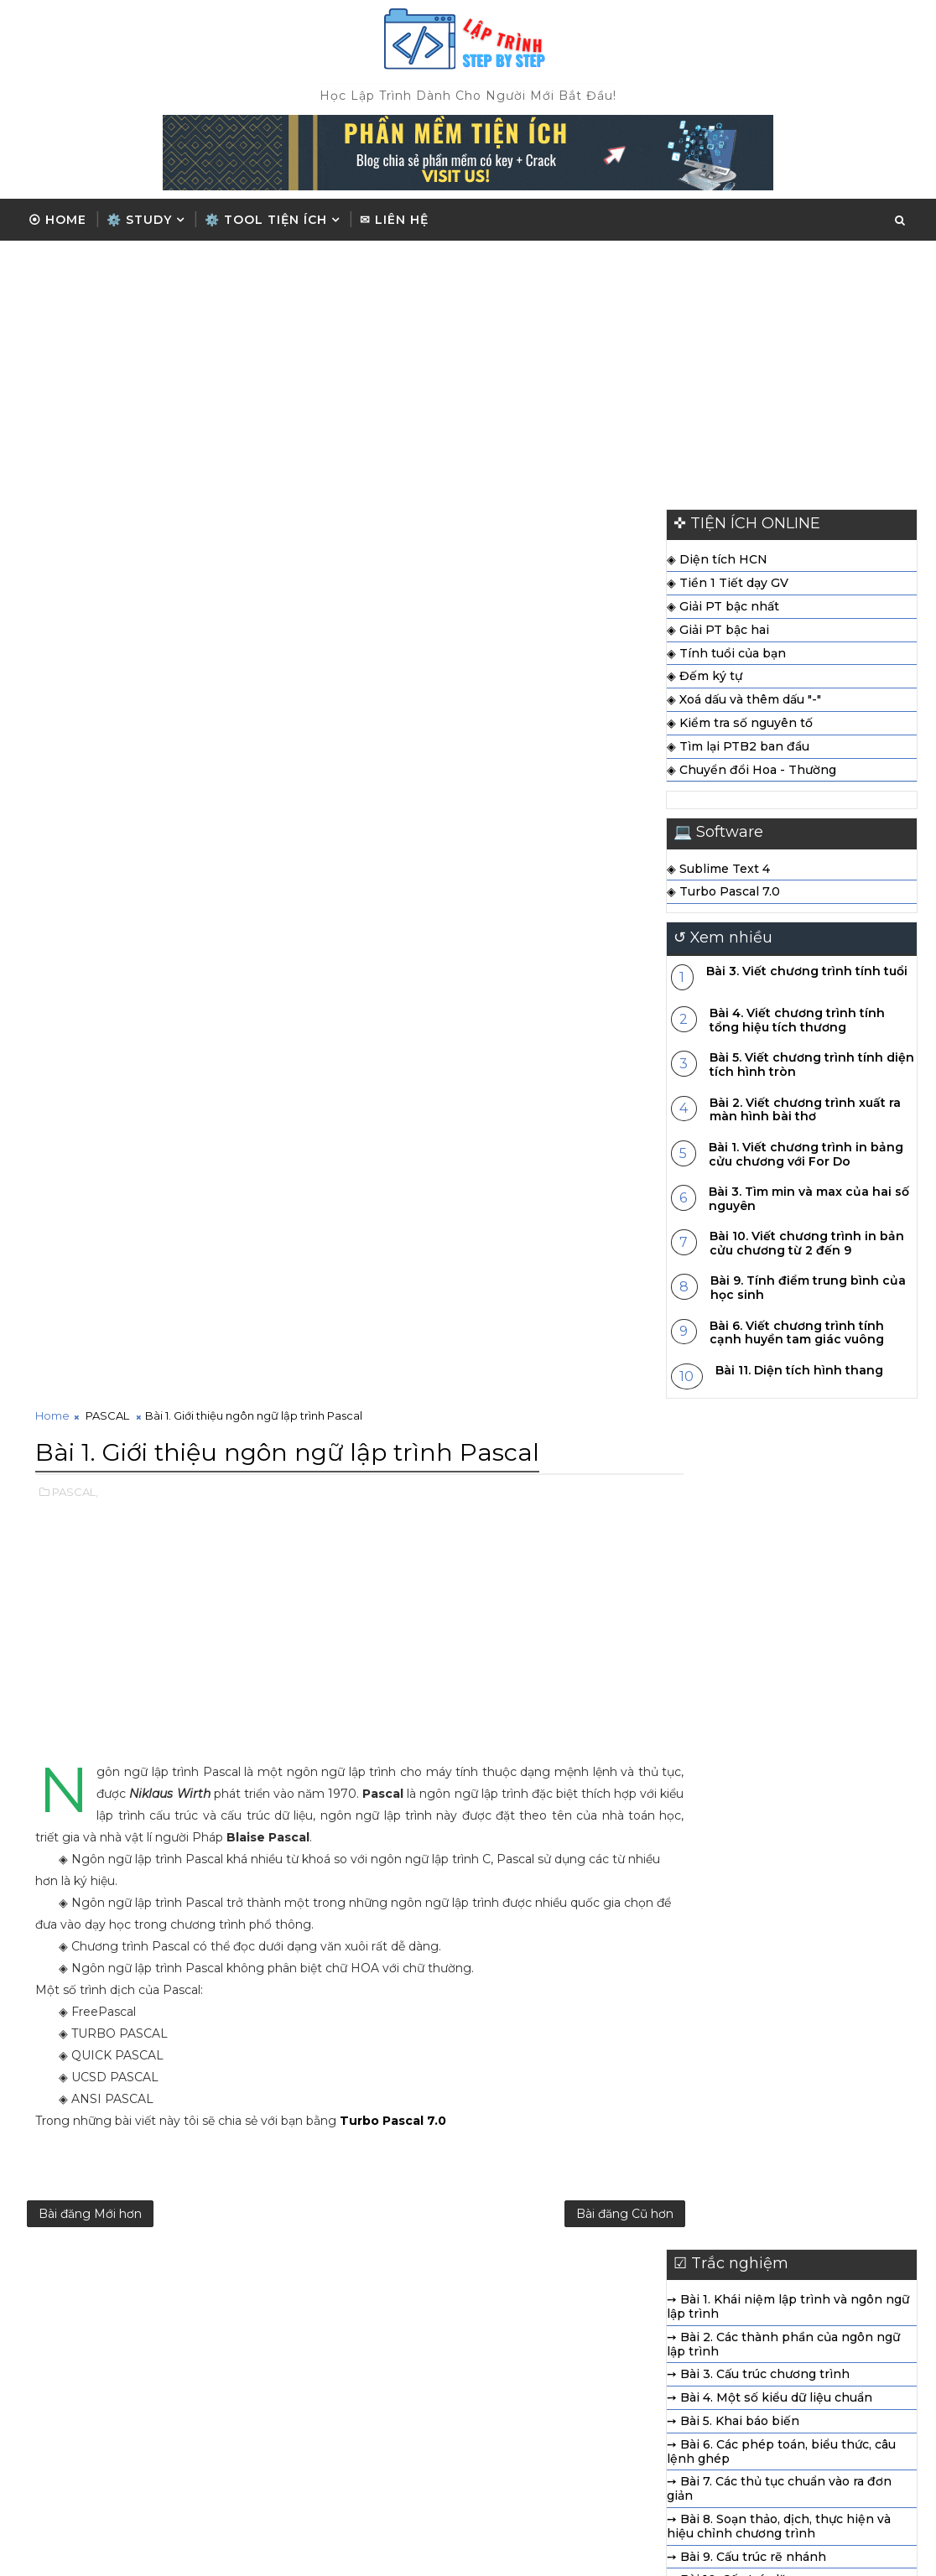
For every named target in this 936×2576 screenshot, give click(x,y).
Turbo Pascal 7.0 (393, 1224)
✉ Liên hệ (394, 219)
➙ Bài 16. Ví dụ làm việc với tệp (506, 1832)
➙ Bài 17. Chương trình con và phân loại (534, 1854)
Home (52, 521)
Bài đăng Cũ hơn (563, 1323)
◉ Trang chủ (669, 2314)
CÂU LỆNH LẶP (406, 2316)
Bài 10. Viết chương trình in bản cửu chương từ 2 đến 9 (807, 1247)
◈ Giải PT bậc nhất (723, 609)
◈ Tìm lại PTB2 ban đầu (738, 749)
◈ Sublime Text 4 (718, 872)
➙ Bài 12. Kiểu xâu (468, 1738)
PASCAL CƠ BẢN (411, 2349)
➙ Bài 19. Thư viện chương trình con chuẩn (523, 1923)
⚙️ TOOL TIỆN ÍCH (266, 219)
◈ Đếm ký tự (704, 680)
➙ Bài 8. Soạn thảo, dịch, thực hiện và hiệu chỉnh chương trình (527, 1638)
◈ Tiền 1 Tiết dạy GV (727, 587)
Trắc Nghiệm (397, 2382)
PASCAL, (75, 595)
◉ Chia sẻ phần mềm (695, 2398)
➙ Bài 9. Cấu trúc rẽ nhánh (495, 1668)
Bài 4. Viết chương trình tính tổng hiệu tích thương (797, 1024)
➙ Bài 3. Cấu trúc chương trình (506, 1486)
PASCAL (107, 521)
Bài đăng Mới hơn (90, 1323)
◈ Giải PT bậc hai (718, 633)
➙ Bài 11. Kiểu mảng (473, 1715)
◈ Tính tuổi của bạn (726, 656)
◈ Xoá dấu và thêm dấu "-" (744, 703)
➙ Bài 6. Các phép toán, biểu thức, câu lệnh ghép (529, 1563)
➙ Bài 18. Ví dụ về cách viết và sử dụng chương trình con (529, 1885)
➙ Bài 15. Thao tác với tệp (491, 1808)
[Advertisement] (467, 370)
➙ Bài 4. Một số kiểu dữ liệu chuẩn (518, 1510)
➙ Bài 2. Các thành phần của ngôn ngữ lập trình (531, 1456)
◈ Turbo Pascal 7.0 (723, 895)
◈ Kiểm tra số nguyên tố (740, 726)
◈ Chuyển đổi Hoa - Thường (751, 773)
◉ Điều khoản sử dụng (699, 2369)
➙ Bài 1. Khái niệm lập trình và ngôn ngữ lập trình (536, 1419)
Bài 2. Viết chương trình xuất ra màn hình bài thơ (805, 1113)
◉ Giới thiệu (668, 2342)
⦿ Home (57, 219)
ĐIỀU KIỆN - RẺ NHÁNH (437, 2415)
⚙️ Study (139, 219)
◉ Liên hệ (661, 2425)
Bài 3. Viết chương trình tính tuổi (806, 974)
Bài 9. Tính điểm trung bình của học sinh (808, 1291)
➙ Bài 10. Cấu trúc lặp (479, 1692)
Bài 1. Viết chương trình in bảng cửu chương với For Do (806, 1157)
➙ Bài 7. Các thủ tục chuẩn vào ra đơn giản (527, 1601)
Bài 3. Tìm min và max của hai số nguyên (809, 1202)
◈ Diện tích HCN (717, 563)
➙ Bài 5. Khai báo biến (481, 1532)
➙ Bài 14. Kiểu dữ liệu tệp (489, 1785)
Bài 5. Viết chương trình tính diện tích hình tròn (812, 1068)
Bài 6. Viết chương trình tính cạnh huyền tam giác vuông (797, 1336)
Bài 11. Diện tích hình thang (799, 1373)
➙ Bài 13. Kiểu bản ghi (480, 1761)
